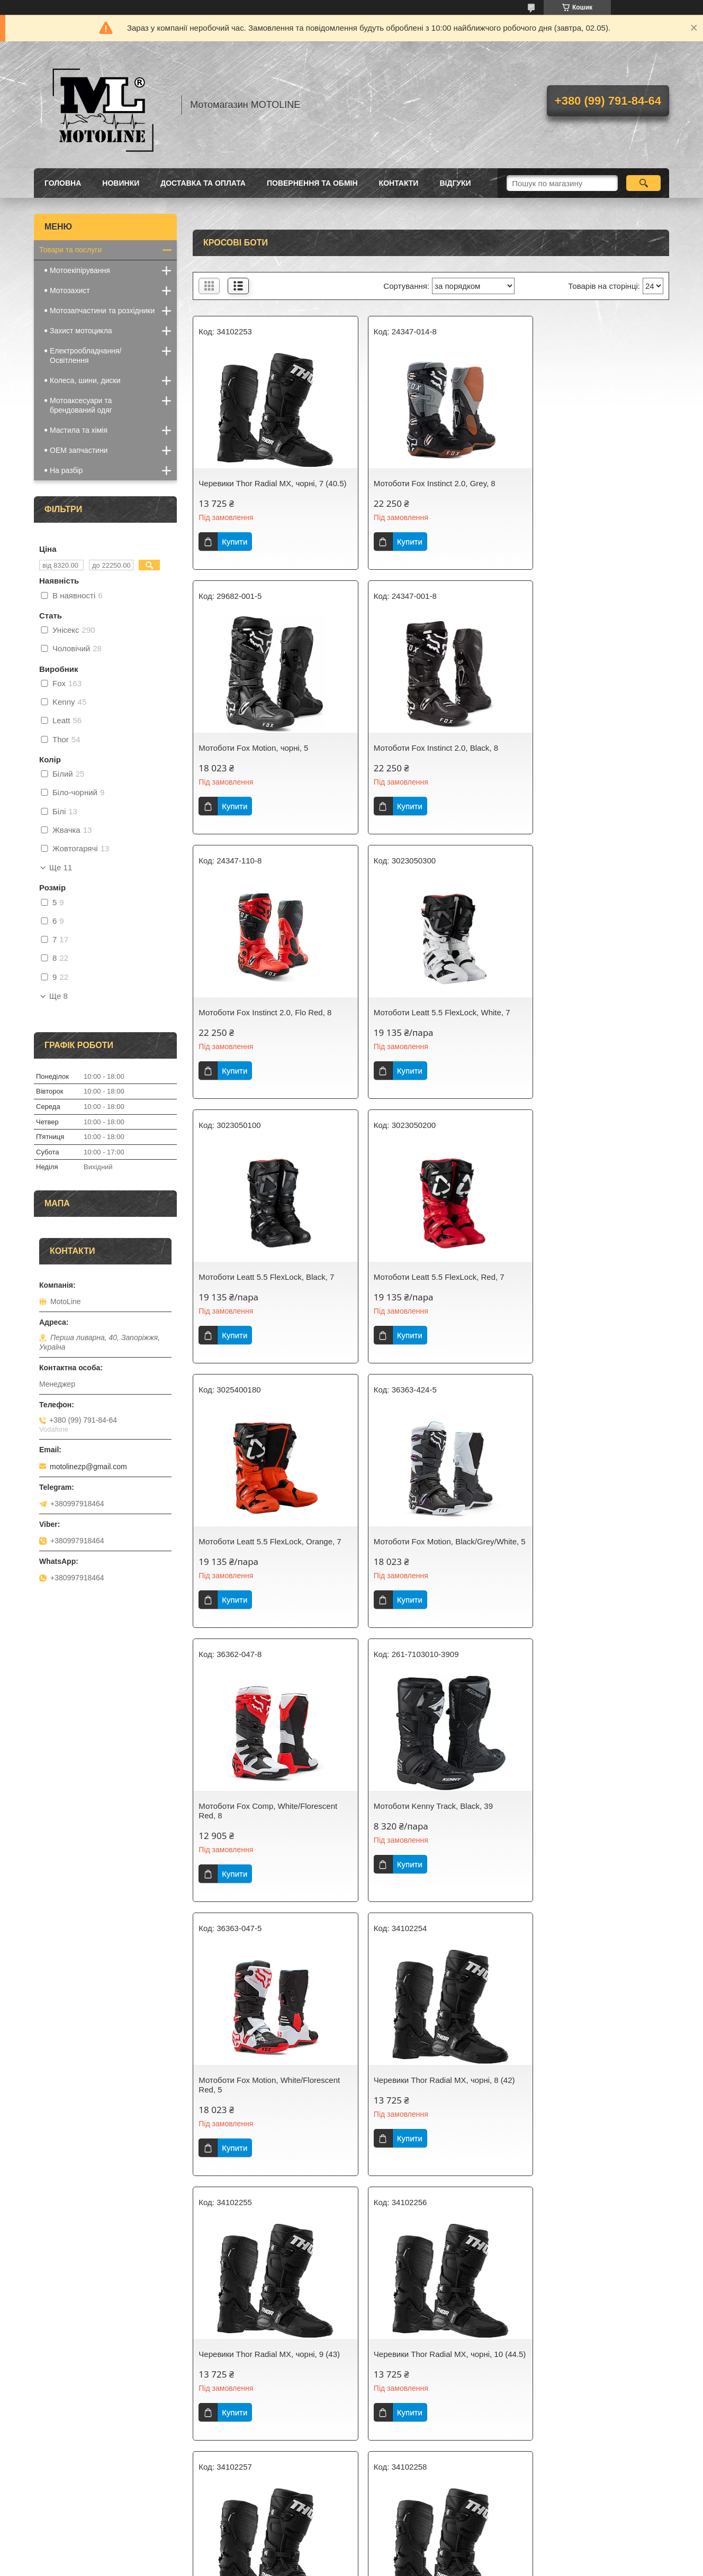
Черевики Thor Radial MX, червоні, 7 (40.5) (265, 2397)
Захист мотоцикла (81, 330)
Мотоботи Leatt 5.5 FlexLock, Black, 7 (266, 1021)
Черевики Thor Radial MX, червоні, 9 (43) (589, 2397)
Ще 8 (58, 996)
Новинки (120, 183)
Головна (62, 183)
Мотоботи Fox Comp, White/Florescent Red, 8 (429, 1300)
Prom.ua (401, 2556)
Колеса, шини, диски (85, 380)
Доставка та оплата (203, 183)
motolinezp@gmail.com (88, 1466)
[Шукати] (643, 183)
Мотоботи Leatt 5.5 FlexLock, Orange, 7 (590, 1026)
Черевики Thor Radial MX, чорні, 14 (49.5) (425, 2123)
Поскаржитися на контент (325, 2566)
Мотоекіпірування (80, 270)
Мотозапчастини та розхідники (102, 310)
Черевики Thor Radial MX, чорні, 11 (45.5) (425, 1849)
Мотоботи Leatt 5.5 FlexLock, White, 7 (590, 757)
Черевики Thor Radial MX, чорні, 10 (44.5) (263, 1849)
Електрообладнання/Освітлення (85, 356)
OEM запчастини (78, 450)
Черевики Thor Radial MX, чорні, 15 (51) (587, 2123)
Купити (234, 551)
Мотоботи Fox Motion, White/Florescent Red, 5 (241, 1574)
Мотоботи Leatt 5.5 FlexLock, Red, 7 (425, 1021)
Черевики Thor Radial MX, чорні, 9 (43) (584, 1574)
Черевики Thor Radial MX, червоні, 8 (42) (427, 2397)
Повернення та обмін (312, 183)
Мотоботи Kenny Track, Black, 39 (582, 1295)
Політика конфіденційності (407, 2566)
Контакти (399, 183)
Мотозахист (70, 290)
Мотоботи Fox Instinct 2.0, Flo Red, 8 (426, 757)
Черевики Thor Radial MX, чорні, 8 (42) (422, 1574)
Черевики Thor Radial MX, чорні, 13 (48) (263, 2123)
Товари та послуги (70, 249)
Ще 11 (60, 867)
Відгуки (455, 183)
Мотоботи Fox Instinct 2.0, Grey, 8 (421, 483)
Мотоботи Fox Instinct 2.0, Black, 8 (261, 757)
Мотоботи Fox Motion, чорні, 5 (577, 483)
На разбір (66, 470)
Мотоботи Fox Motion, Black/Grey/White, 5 (238, 1300)
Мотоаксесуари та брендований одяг (81, 405)
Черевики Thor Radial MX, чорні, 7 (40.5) (261, 488)
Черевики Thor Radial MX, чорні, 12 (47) (587, 1849)
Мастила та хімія (78, 430)
